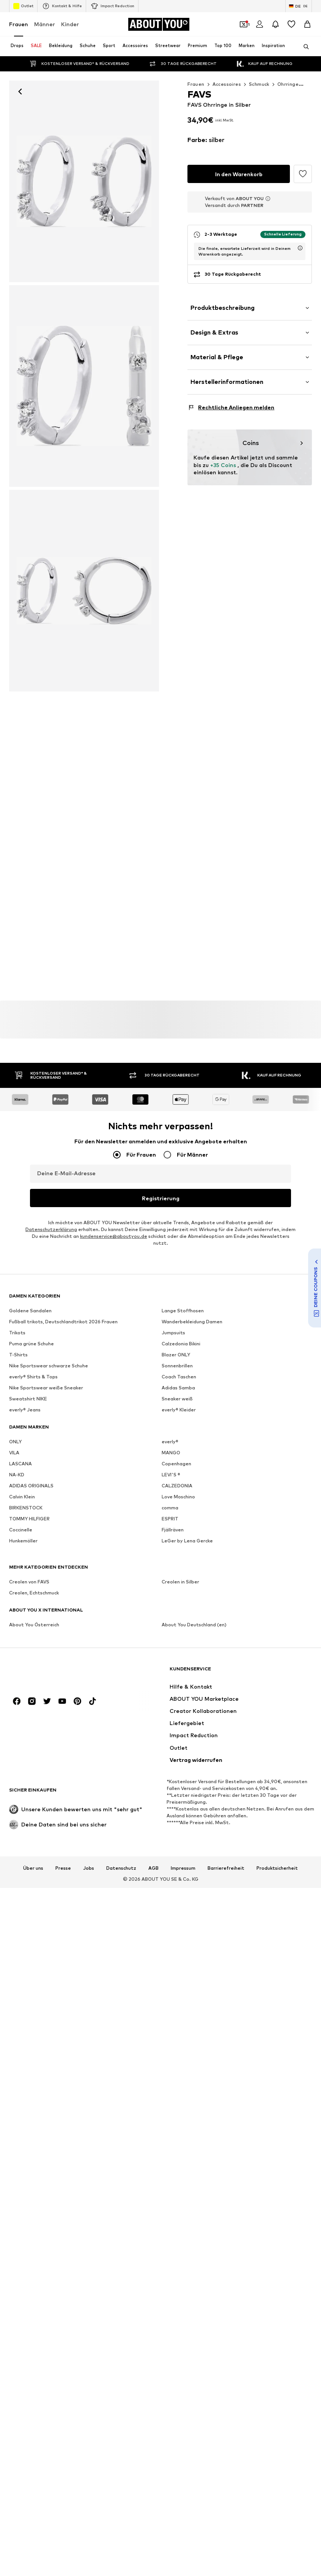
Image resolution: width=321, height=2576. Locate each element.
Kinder (70, 24)
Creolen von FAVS (29, 1582)
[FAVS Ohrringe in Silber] (84, 386)
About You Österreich (34, 1625)
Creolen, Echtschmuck (34, 1593)
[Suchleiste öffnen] (303, 46)
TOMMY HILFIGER (29, 1519)
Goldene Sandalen (30, 1311)
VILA (14, 1453)
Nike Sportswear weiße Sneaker (46, 1388)
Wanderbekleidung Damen (192, 1322)
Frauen (18, 24)
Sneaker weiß (177, 1399)
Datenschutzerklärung (51, 1230)
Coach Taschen (179, 1377)
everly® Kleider (179, 1410)
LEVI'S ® (171, 1475)
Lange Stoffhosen (183, 1311)
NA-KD (16, 1475)
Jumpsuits (173, 1333)
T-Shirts (18, 1355)
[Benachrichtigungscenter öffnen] (275, 24)
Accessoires (226, 84)
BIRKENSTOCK (25, 1508)
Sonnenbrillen (177, 1366)
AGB (153, 1868)
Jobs (88, 1868)
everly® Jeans (25, 1410)
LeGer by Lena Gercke (187, 1541)
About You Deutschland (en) (194, 1625)
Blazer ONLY (176, 1355)
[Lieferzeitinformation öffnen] (300, 218)
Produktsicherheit (277, 1868)
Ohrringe (288, 84)
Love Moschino (178, 1497)
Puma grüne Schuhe (31, 1344)
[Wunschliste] (291, 24)
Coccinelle (20, 1530)
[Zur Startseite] (158, 24)
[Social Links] (16, 1701)
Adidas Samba (178, 1388)
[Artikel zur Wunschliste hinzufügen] (303, 174)
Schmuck (259, 84)
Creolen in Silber (180, 1582)
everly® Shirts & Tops (33, 1377)
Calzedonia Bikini (181, 1344)
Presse (63, 1868)
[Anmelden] (259, 24)
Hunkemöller (23, 1541)
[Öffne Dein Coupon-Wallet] (243, 24)
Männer (44, 24)
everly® (170, 1442)
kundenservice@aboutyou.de (113, 1236)
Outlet (23, 6)
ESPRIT (170, 1519)
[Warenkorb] (307, 24)
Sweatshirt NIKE (28, 1399)
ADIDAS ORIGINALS (31, 1486)
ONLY (15, 1442)
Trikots (17, 1333)
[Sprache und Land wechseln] (299, 6)
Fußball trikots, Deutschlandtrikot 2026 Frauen (63, 1322)
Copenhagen (176, 1464)
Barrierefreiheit (226, 1868)
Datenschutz (121, 1868)
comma (170, 1508)
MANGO (171, 1453)
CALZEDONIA (177, 1486)
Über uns (33, 1868)
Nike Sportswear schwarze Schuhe (48, 1366)
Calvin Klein (22, 1497)
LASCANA (20, 1464)
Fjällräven (173, 1530)
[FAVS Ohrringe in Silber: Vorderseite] (84, 181)
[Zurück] (20, 91)
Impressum (183, 1868)
